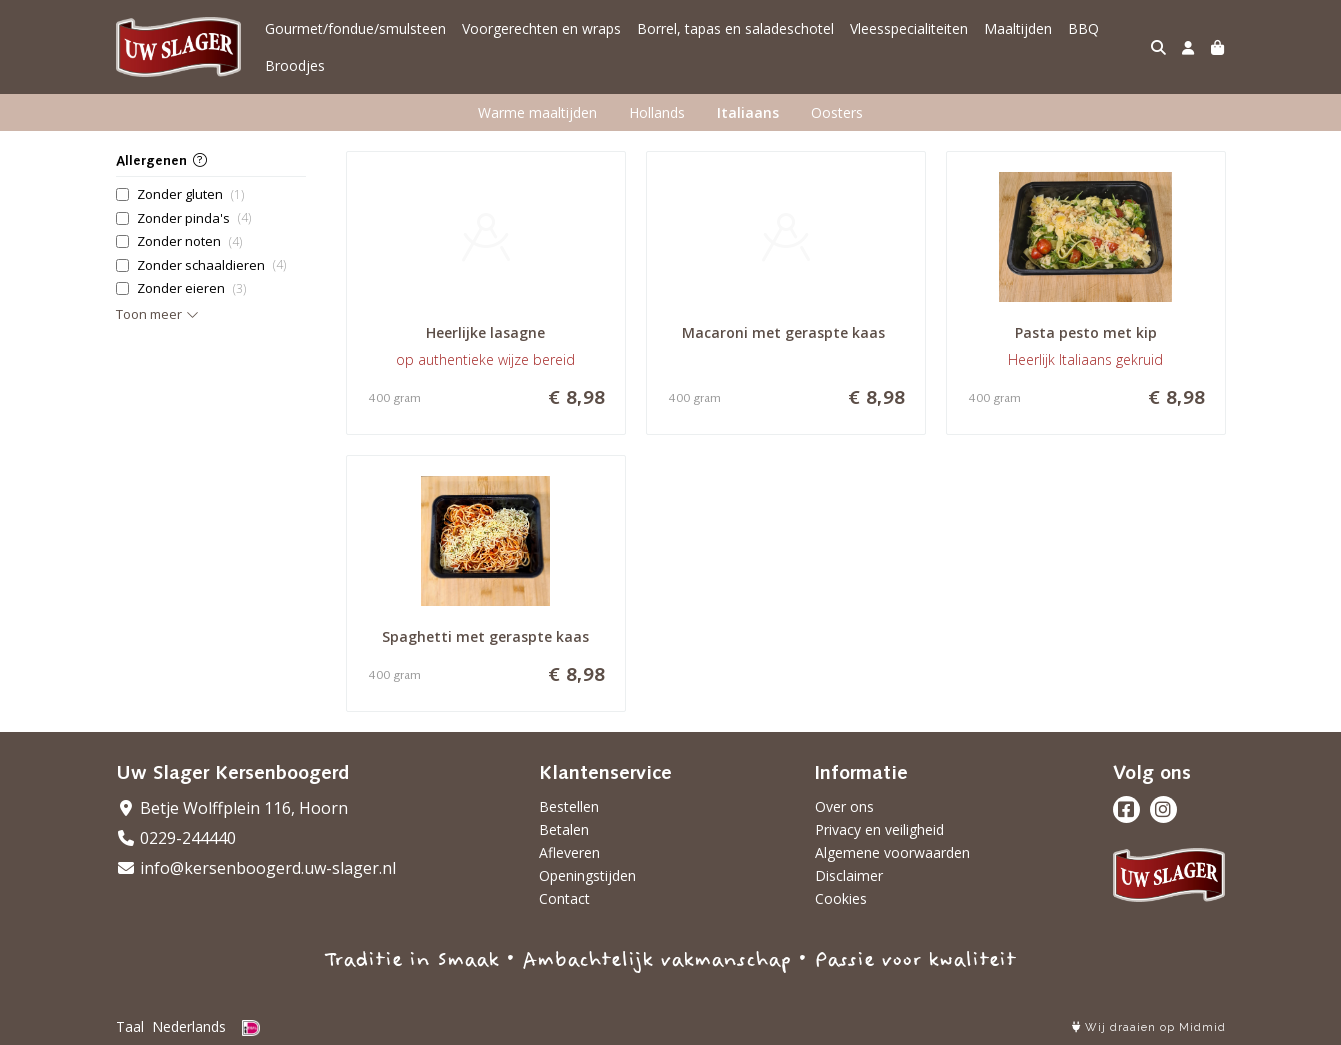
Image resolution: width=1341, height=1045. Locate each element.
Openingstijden (587, 875)
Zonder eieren (191, 288)
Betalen (564, 829)
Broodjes (295, 65)
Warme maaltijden (537, 112)
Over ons (844, 806)
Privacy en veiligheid (879, 829)
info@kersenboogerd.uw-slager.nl (256, 868)
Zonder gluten (190, 194)
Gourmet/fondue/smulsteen (355, 28)
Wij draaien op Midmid (1149, 1027)
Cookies (841, 898)
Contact (564, 898)
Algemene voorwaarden (892, 852)
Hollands (657, 112)
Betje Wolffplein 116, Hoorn (232, 808)
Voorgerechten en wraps (541, 28)
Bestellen (569, 806)
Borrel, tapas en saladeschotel (735, 28)
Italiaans (748, 112)
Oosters (837, 112)
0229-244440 (176, 838)
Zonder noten (189, 241)
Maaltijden (1018, 28)
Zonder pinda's (194, 218)
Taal (130, 1026)
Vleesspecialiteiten (909, 28)
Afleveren (569, 852)
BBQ (1083, 28)
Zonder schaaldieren (211, 265)
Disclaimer (849, 875)
